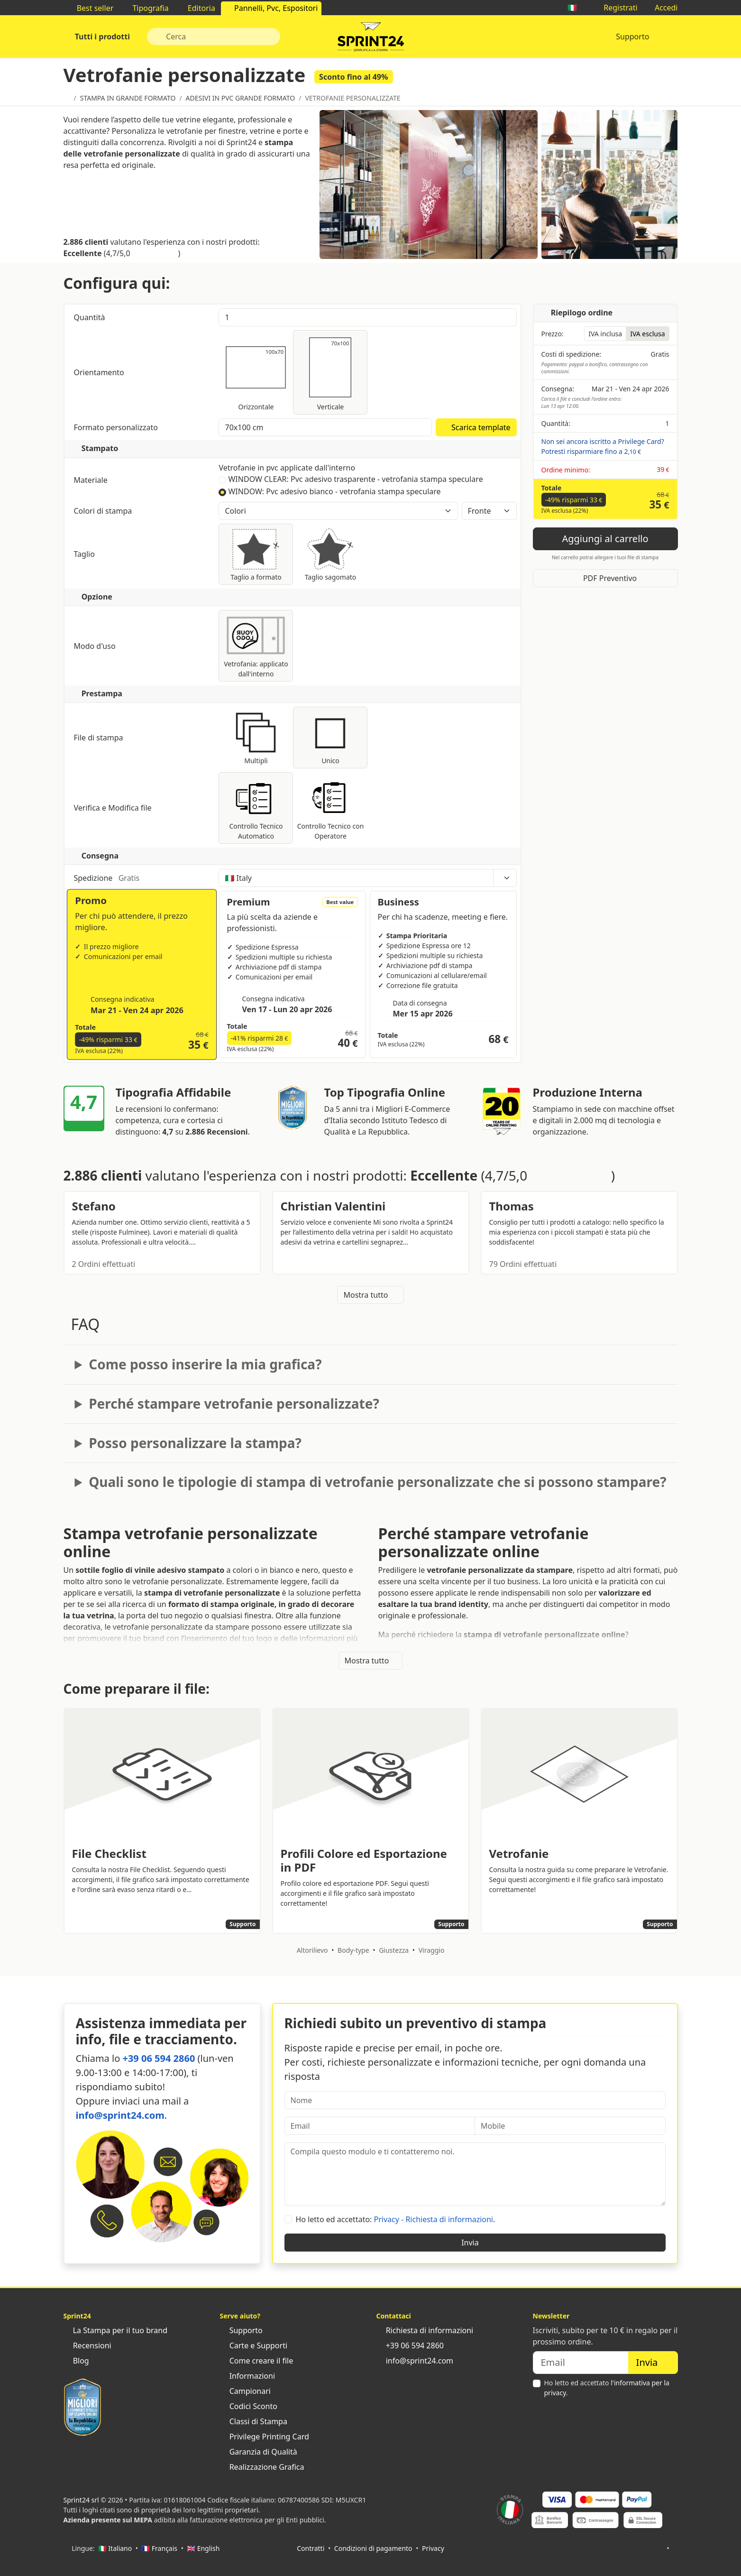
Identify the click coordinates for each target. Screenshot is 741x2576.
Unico (330, 737)
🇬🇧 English (203, 2548)
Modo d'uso (142, 646)
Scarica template (476, 427)
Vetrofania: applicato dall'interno (255, 645)
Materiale (142, 480)
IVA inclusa (605, 333)
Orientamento (100, 372)
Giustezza (394, 1950)
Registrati (616, 7)
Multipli (255, 737)
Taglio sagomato (330, 554)
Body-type (353, 1950)
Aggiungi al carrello (605, 538)
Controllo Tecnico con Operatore (330, 807)
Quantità (90, 317)
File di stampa (142, 737)
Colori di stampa (142, 511)
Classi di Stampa (253, 2421)
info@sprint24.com (120, 2115)
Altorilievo (312, 1950)
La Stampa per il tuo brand (116, 2330)
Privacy (433, 2548)
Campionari (245, 2391)
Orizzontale (255, 372)
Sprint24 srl (81, 2499)
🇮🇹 (576, 7)
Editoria (196, 8)
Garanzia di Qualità (258, 2452)
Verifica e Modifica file (142, 808)
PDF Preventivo (605, 578)
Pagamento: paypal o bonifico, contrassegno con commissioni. (594, 368)
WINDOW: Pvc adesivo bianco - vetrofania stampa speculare (334, 491)
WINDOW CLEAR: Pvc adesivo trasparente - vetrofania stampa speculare (355, 479)
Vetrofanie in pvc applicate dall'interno (287, 467)
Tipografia (145, 8)
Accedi (661, 7)
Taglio (142, 554)
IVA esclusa (647, 333)
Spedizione (142, 878)
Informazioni (247, 2376)
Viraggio (432, 1950)
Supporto (632, 36)
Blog (76, 2360)
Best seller (90, 8)
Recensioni (87, 2345)
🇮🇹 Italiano (115, 2548)
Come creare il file (256, 2360)
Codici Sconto (248, 2406)
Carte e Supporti (254, 2345)
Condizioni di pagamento (373, 2548)
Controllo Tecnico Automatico (255, 807)
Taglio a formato (255, 554)
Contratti (310, 2548)
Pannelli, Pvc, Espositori (271, 8)
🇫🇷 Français (159, 2548)
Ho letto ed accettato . (606, 2387)
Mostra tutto (370, 1295)
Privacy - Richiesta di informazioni (433, 2219)
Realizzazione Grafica (262, 2467)
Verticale (330, 372)
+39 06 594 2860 (158, 2058)
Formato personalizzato (117, 427)
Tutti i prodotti (102, 36)
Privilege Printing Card (264, 2436)
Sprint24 (371, 38)
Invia (474, 2242)
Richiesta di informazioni (425, 2330)
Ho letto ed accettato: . (395, 2219)
